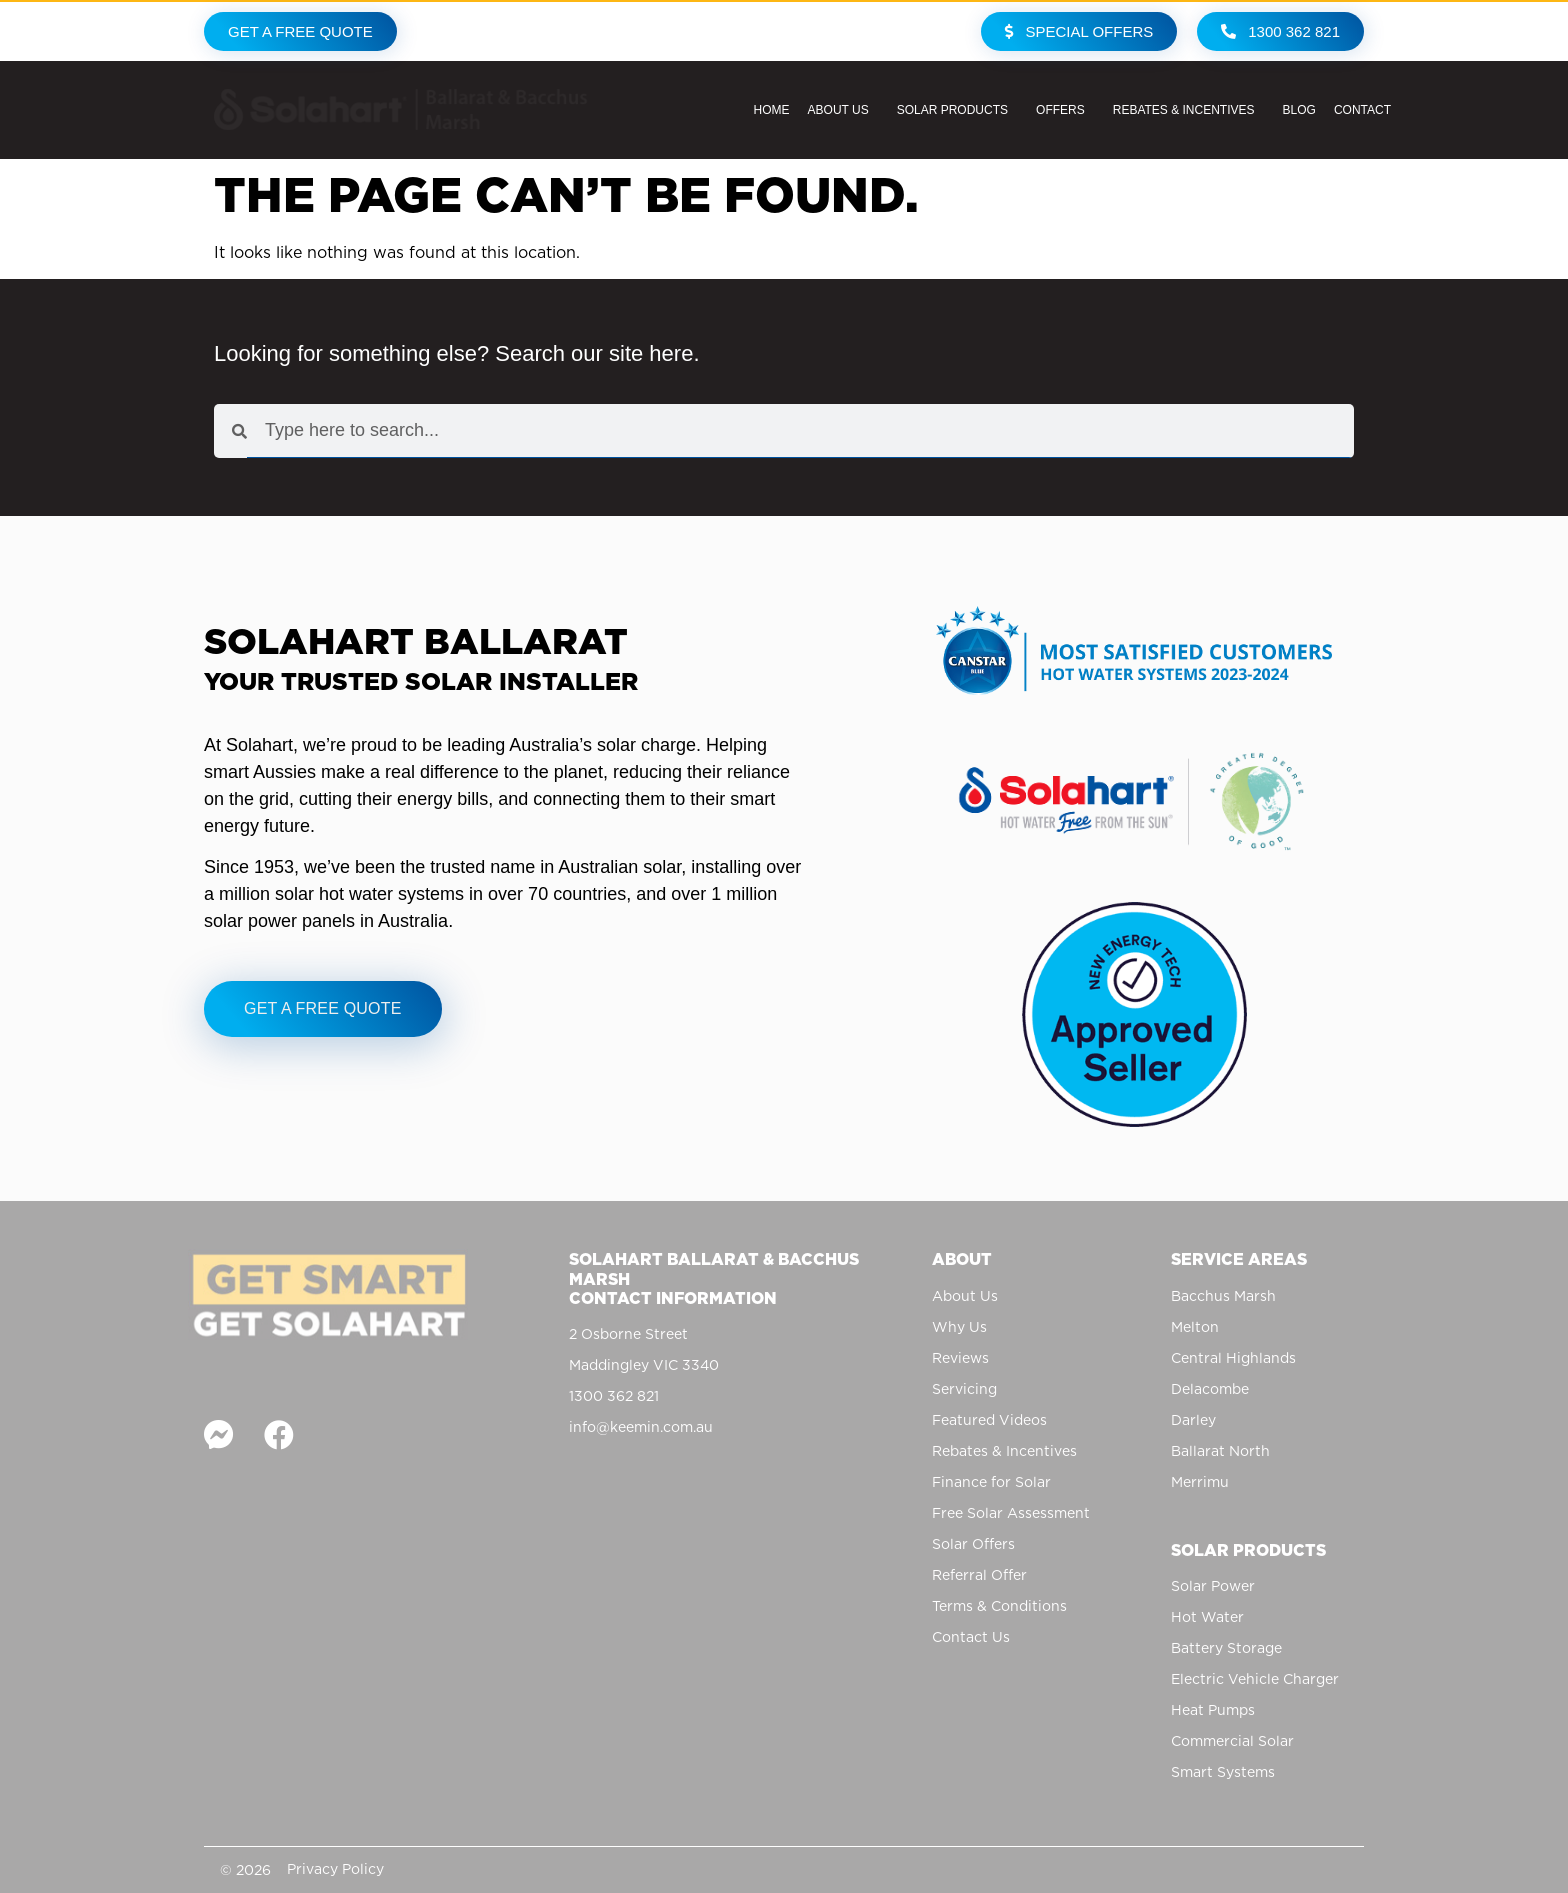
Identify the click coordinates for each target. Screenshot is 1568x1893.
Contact (1367, 110)
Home (772, 110)
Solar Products (957, 110)
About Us (843, 110)
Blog (1299, 110)
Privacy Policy (335, 1869)
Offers (1065, 110)
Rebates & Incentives (1189, 110)
